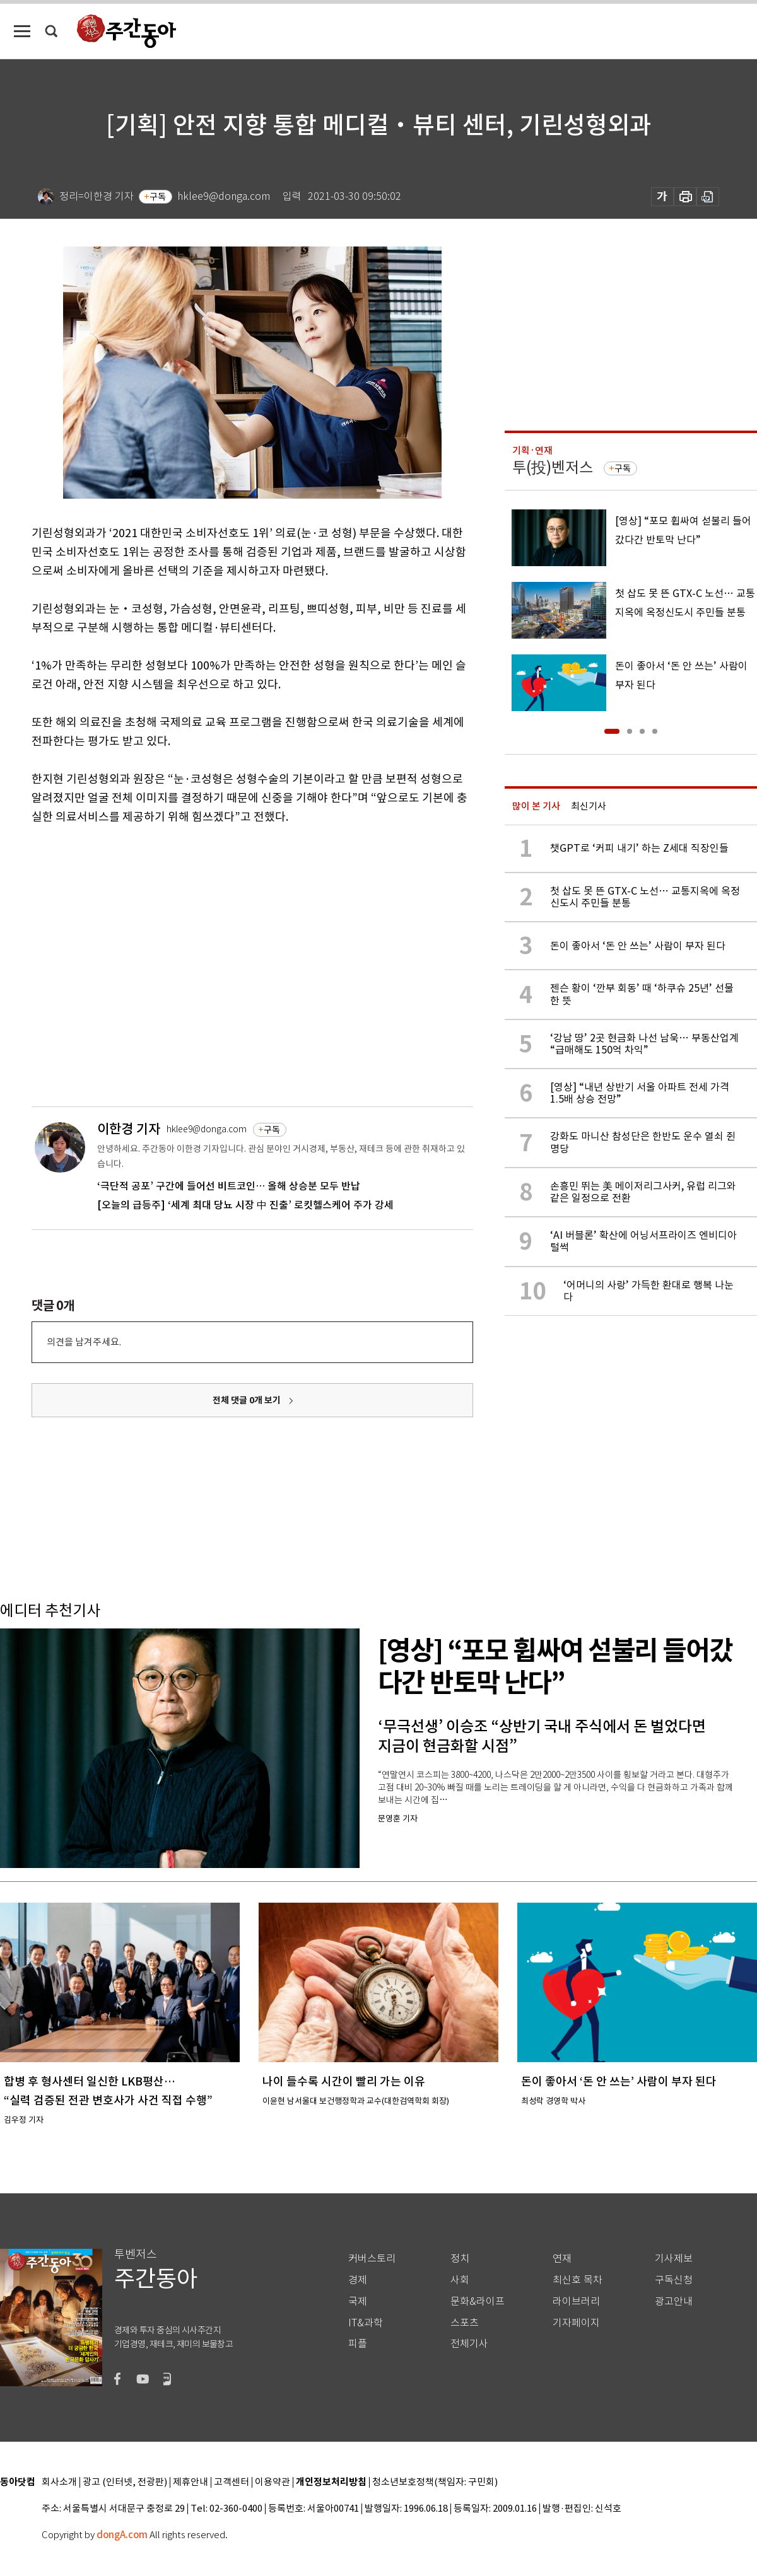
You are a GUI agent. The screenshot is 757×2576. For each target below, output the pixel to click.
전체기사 (469, 2344)
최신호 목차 (577, 2280)
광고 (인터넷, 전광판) (125, 2482)
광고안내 (674, 2301)
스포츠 (464, 2323)
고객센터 (231, 2482)
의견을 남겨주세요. (84, 1342)
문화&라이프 (477, 2301)
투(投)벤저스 (552, 467)
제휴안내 (190, 2482)
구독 (158, 196)
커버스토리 (372, 2259)
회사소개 (59, 2482)
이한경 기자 (128, 1128)
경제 (357, 2280)
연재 (562, 2259)
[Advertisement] (118, 963)
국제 (357, 2301)
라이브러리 (576, 2301)
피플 (357, 2344)
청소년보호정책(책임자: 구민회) (435, 2482)
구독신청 (674, 2280)
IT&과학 (365, 2323)
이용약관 (272, 2482)
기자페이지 (576, 2323)
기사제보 (674, 2259)
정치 (459, 2259)
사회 (459, 2280)
